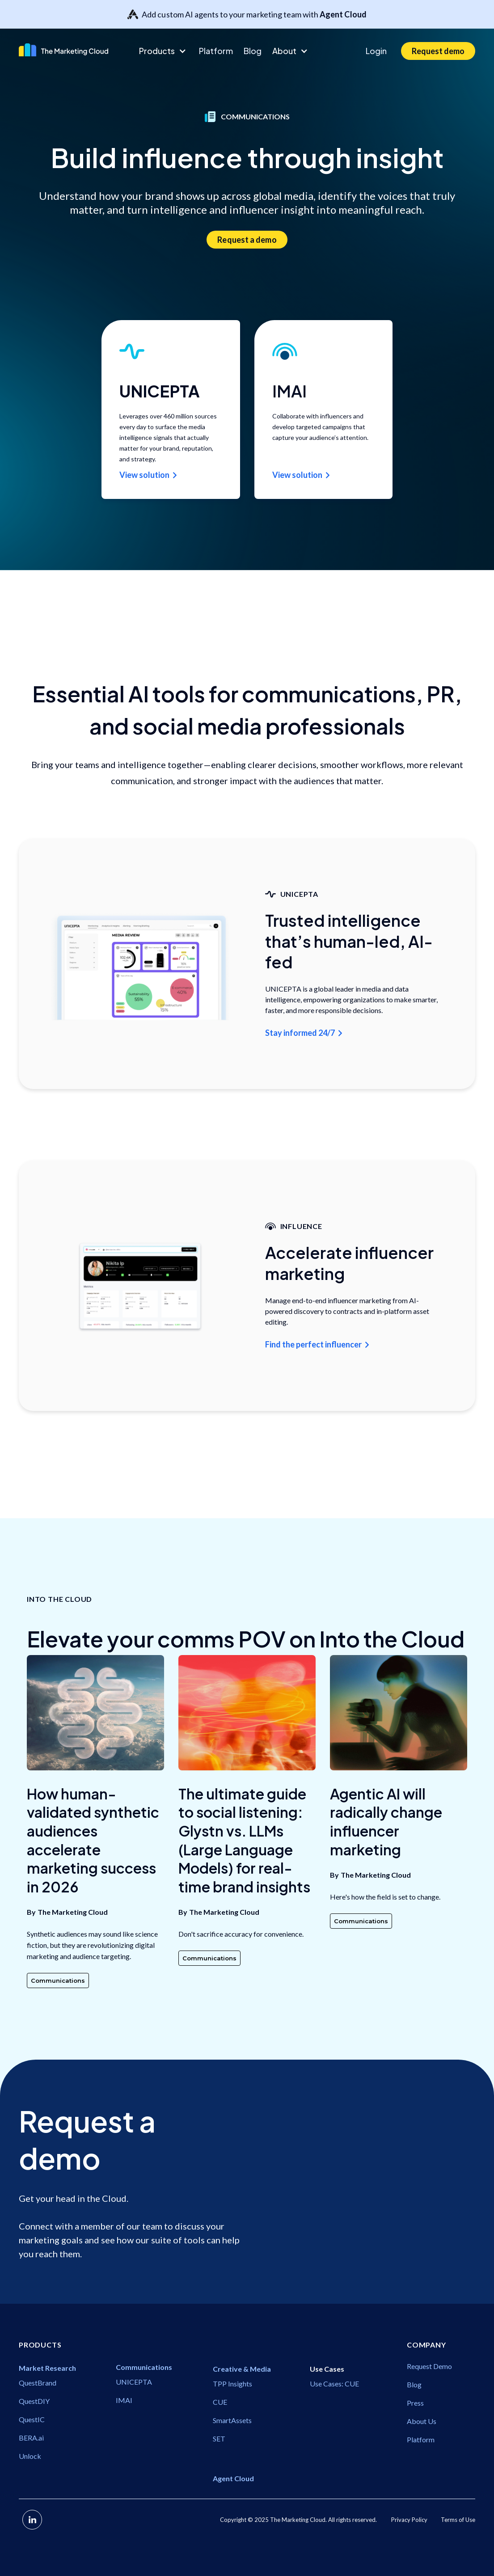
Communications (58, 1980)
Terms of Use (458, 2519)
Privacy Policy (409, 2519)
